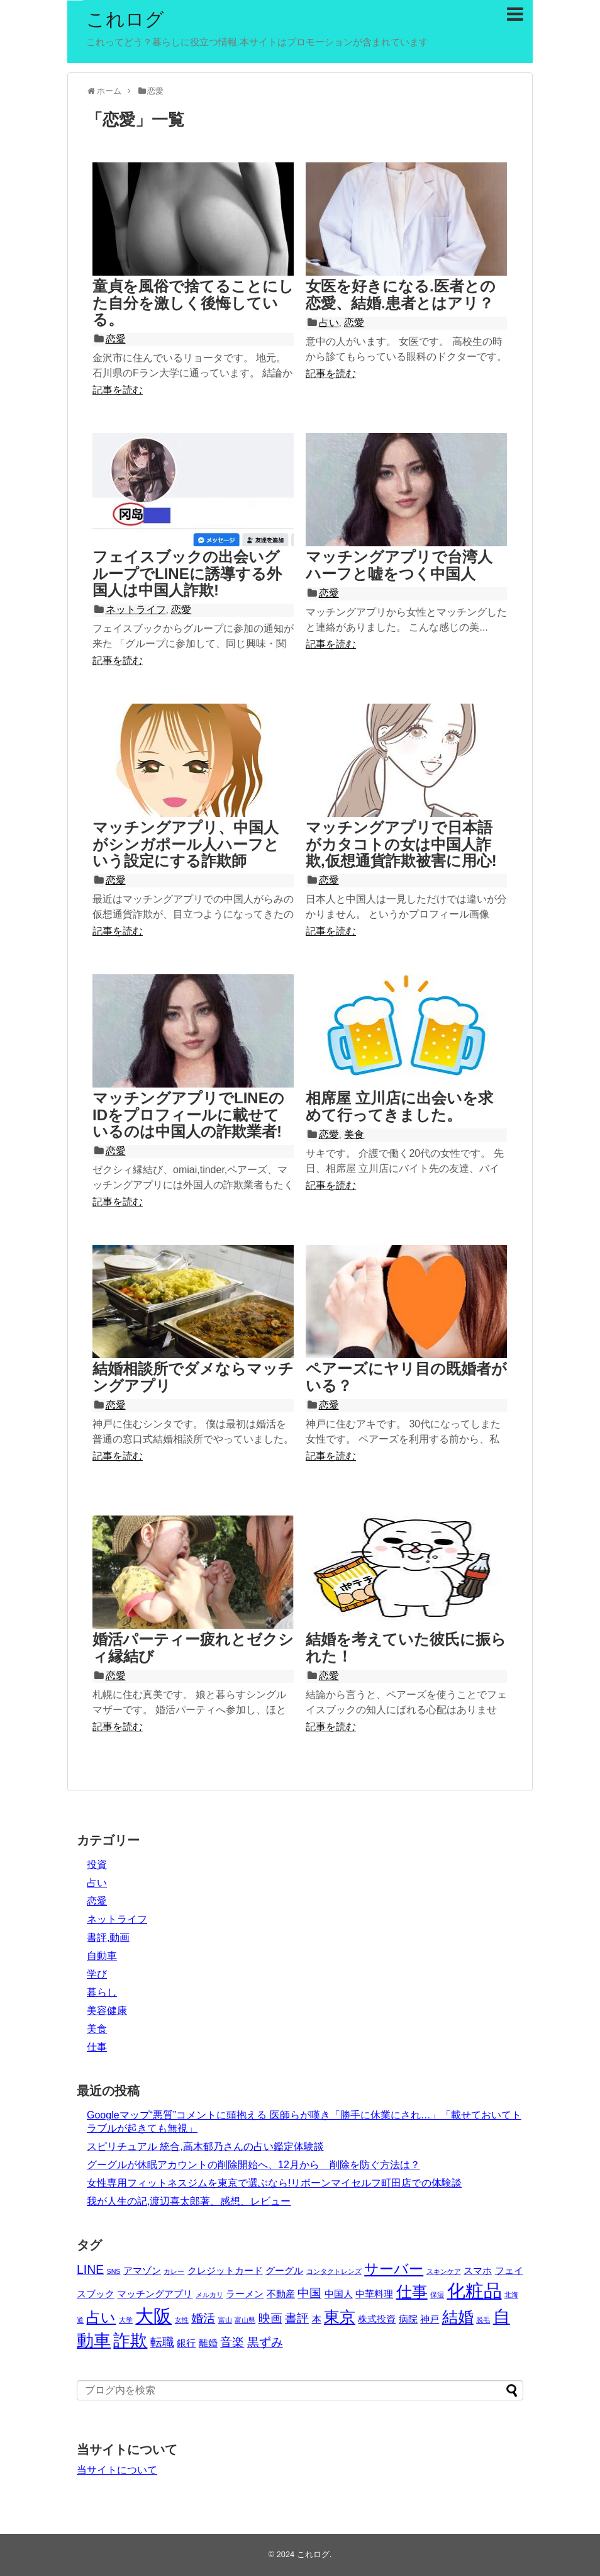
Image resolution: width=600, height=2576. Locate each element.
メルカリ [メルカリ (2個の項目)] (209, 2294)
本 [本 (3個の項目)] (316, 2319)
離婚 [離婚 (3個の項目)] (208, 2342)
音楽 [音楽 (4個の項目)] (232, 2342)
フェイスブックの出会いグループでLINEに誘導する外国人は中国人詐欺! (187, 573)
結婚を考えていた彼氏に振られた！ (406, 1647)
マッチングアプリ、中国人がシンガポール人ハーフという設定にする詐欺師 (185, 844)
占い (329, 322)
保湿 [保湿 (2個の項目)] (437, 2294)
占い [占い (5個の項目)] (101, 2318)
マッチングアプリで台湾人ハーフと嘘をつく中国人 (399, 565)
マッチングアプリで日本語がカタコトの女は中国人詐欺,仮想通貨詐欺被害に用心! (401, 844)
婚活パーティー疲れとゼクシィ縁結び (193, 1647)
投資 (97, 1864)
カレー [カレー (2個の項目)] (174, 2271)
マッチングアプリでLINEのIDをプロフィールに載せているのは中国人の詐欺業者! (188, 1114)
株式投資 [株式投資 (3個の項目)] (377, 2319)
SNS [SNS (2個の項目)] (114, 2271)
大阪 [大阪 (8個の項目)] (153, 2315)
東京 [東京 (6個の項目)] (339, 2317)
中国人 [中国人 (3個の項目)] (339, 2293)
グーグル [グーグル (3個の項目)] (284, 2270)
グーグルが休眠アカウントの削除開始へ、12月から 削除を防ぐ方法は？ (253, 2164)
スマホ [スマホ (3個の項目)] (478, 2270)
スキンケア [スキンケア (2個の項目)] (443, 2271)
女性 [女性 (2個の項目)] (182, 2320)
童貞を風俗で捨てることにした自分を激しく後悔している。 (193, 303)
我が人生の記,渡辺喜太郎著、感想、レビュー (189, 2201)
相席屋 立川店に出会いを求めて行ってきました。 (399, 1106)
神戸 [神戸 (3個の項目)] (429, 2319)
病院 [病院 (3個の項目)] (408, 2319)
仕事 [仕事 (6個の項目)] (412, 2291)
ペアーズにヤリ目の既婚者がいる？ (406, 1376)
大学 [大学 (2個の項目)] (126, 2320)
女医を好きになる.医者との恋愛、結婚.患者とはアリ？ (401, 294)
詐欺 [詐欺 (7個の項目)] (130, 2340)
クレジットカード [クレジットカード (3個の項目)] (225, 2270)
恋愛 (116, 339)
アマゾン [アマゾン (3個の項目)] (142, 2270)
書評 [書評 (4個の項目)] (297, 2318)
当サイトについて (117, 2470)
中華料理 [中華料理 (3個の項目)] (374, 2293)
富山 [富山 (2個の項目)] (225, 2320)
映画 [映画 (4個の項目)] (270, 2318)
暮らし (102, 1992)
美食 (354, 1134)
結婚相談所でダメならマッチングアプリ (193, 1376)
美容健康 (107, 2010)
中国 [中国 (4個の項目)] (309, 2293)
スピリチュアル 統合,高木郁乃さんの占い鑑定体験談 (205, 2146)
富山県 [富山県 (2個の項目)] (245, 2320)
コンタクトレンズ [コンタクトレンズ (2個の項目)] (334, 2271)
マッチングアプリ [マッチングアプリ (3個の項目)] (154, 2293)
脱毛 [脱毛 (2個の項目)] (483, 2320)
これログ (125, 19)
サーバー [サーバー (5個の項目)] (393, 2269)
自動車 (102, 1955)
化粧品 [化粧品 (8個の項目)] (474, 2290)
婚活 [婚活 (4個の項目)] (203, 2318)
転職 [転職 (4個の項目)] (162, 2342)
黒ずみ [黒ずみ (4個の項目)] (265, 2342)
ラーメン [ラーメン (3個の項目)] (245, 2293)
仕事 (97, 2047)
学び (97, 1974)
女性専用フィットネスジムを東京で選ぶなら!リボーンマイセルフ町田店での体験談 (274, 2183)
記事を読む (117, 390)
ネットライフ (136, 609)
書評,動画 (108, 1937)
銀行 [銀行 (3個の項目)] (186, 2342)
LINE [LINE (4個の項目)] (90, 2269)
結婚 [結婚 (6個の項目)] (458, 2317)
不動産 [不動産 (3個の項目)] (281, 2293)
